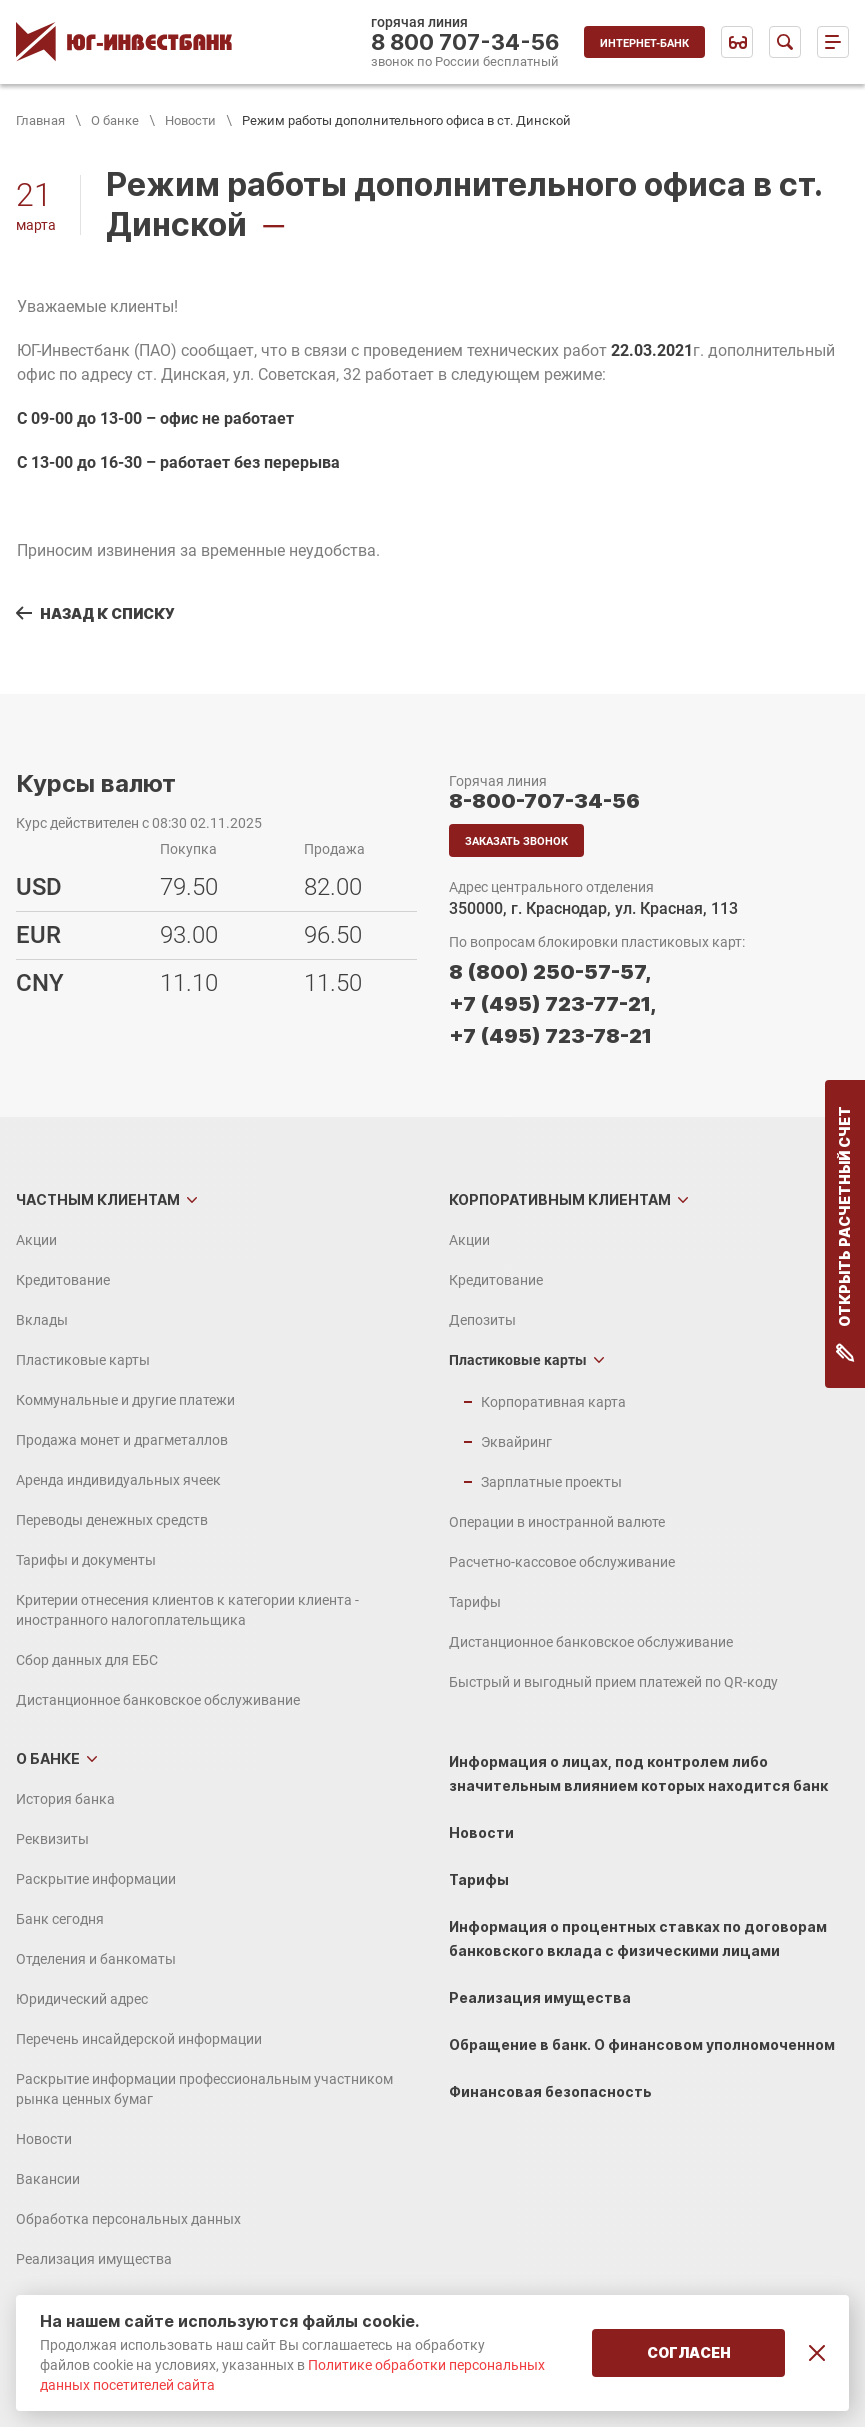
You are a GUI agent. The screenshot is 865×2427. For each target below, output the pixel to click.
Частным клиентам (98, 1199)
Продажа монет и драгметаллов (122, 1440)
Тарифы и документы (86, 1560)
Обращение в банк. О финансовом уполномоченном (642, 2044)
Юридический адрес (82, 1999)
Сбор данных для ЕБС (87, 1660)
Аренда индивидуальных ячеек (118, 1480)
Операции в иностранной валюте (557, 1522)
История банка (65, 1799)
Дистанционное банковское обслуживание (158, 1700)
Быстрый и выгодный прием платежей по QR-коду (613, 1682)
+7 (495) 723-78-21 (550, 1036)
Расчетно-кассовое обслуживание (562, 1562)
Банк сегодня (60, 1919)
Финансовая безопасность (550, 2091)
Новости (190, 120)
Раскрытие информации (96, 1879)
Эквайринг (516, 1442)
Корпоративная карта (553, 1402)
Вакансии (48, 2179)
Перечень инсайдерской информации (139, 2039)
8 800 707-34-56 (465, 42)
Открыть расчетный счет (845, 1234)
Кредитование (63, 1280)
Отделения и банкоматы (96, 1959)
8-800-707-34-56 (544, 801)
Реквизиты (52, 1839)
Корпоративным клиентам (560, 1199)
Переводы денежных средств (112, 1520)
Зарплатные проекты (551, 1482)
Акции (36, 1240)
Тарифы (475, 1602)
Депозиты (482, 1320)
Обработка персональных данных (128, 2219)
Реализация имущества (94, 2259)
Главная (40, 120)
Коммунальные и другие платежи (125, 1400)
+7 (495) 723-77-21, (552, 1004)
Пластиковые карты (83, 1360)
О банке (115, 120)
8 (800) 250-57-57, (550, 972)
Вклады (42, 1320)
